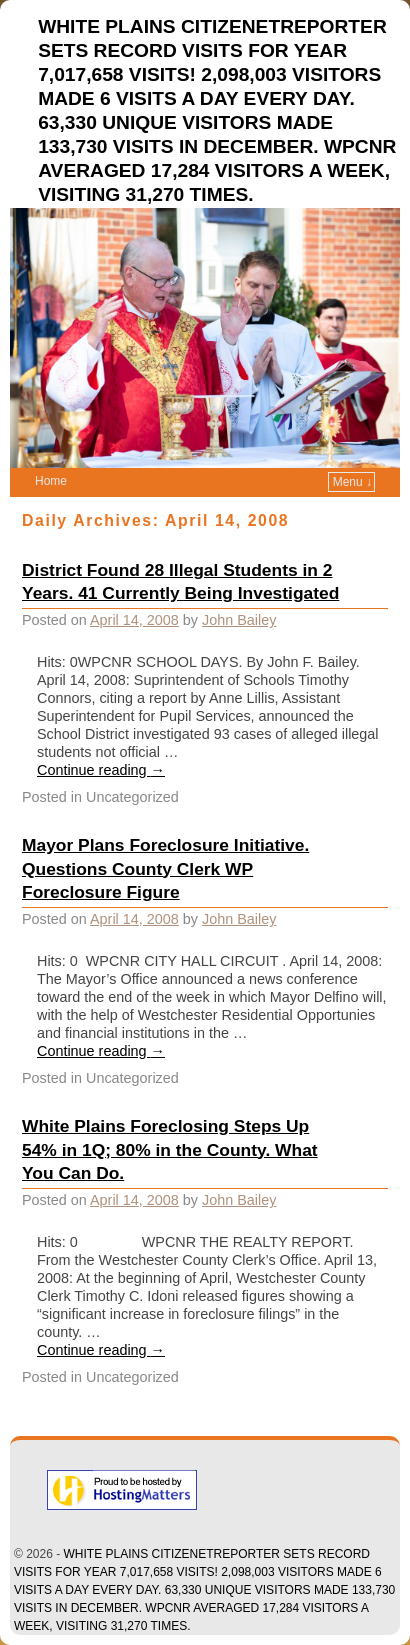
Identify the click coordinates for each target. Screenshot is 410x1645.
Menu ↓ (352, 482)
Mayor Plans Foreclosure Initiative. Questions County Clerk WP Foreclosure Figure (165, 869)
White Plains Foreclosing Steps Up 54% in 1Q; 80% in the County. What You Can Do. (170, 1150)
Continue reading (101, 770)
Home (51, 481)
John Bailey (239, 620)
